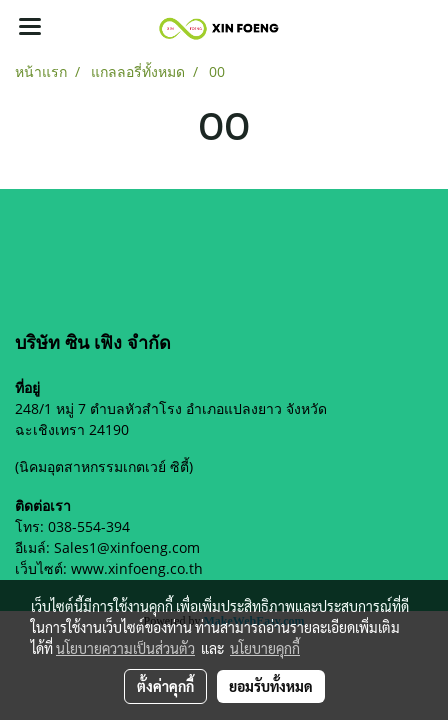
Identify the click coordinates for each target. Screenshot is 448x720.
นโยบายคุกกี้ (265, 648)
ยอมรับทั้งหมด (271, 686)
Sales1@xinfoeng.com (127, 547)
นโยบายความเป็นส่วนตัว (125, 648)
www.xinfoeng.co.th (137, 568)
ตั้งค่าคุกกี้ (165, 686)
